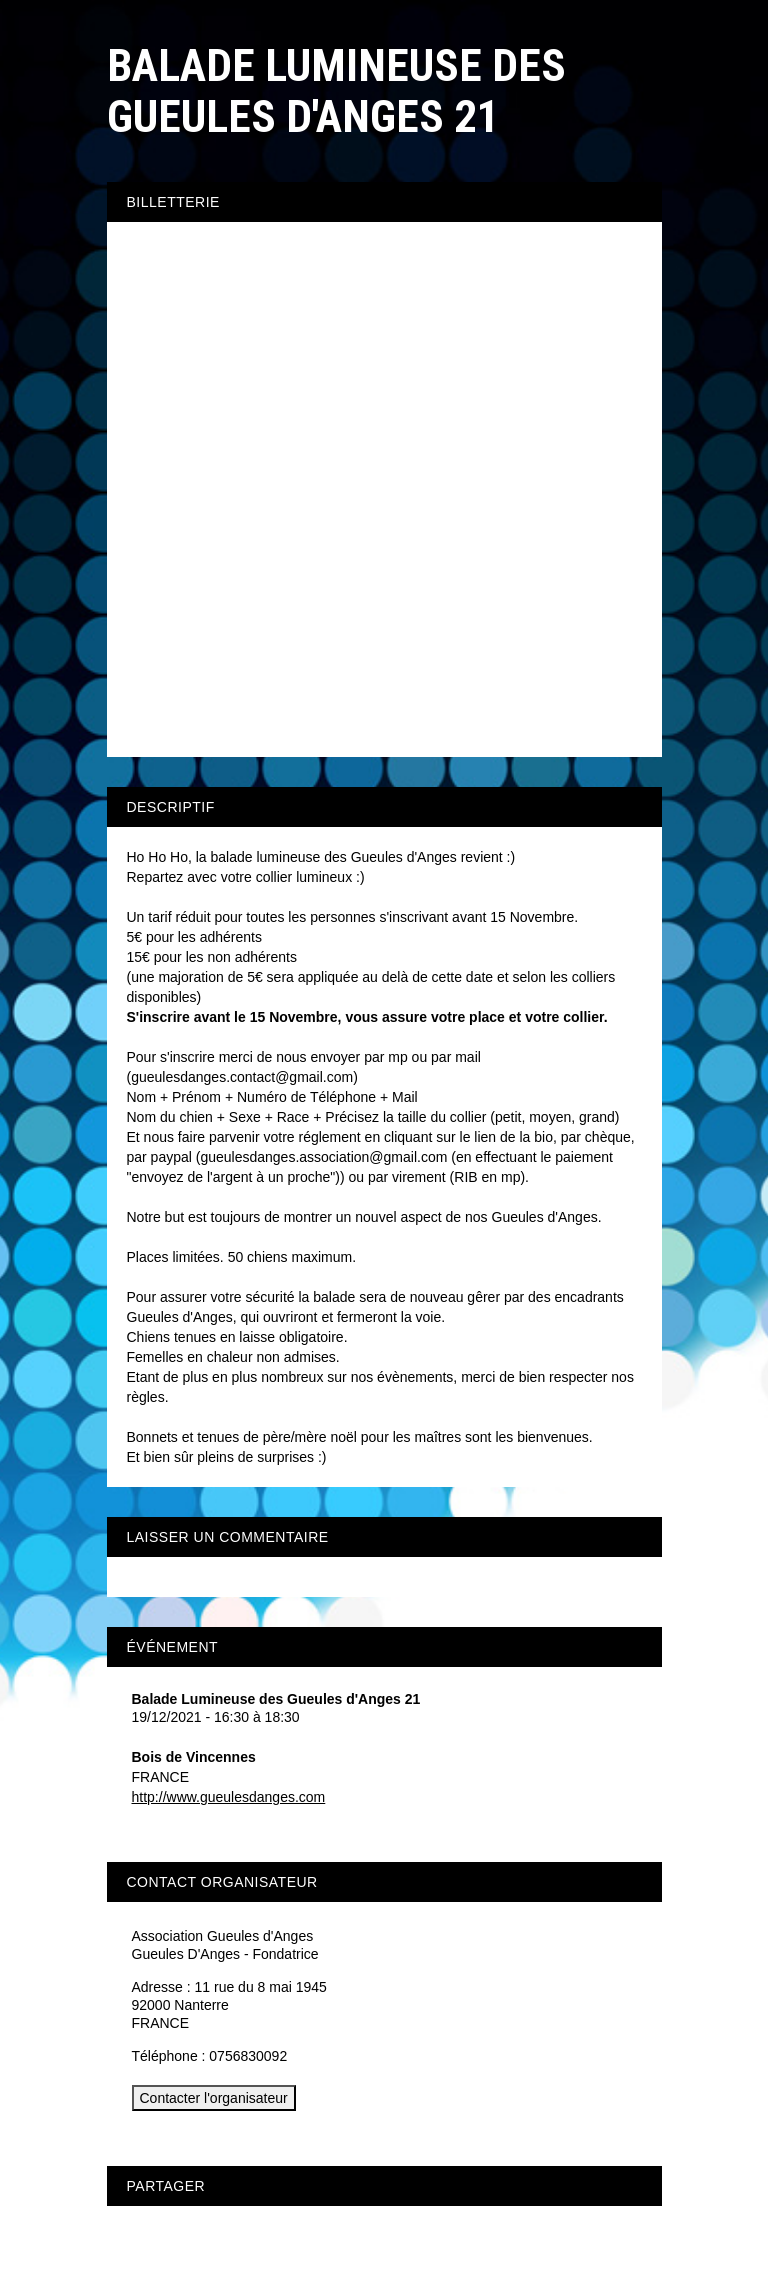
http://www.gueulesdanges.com (229, 1797)
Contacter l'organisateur (214, 2098)
